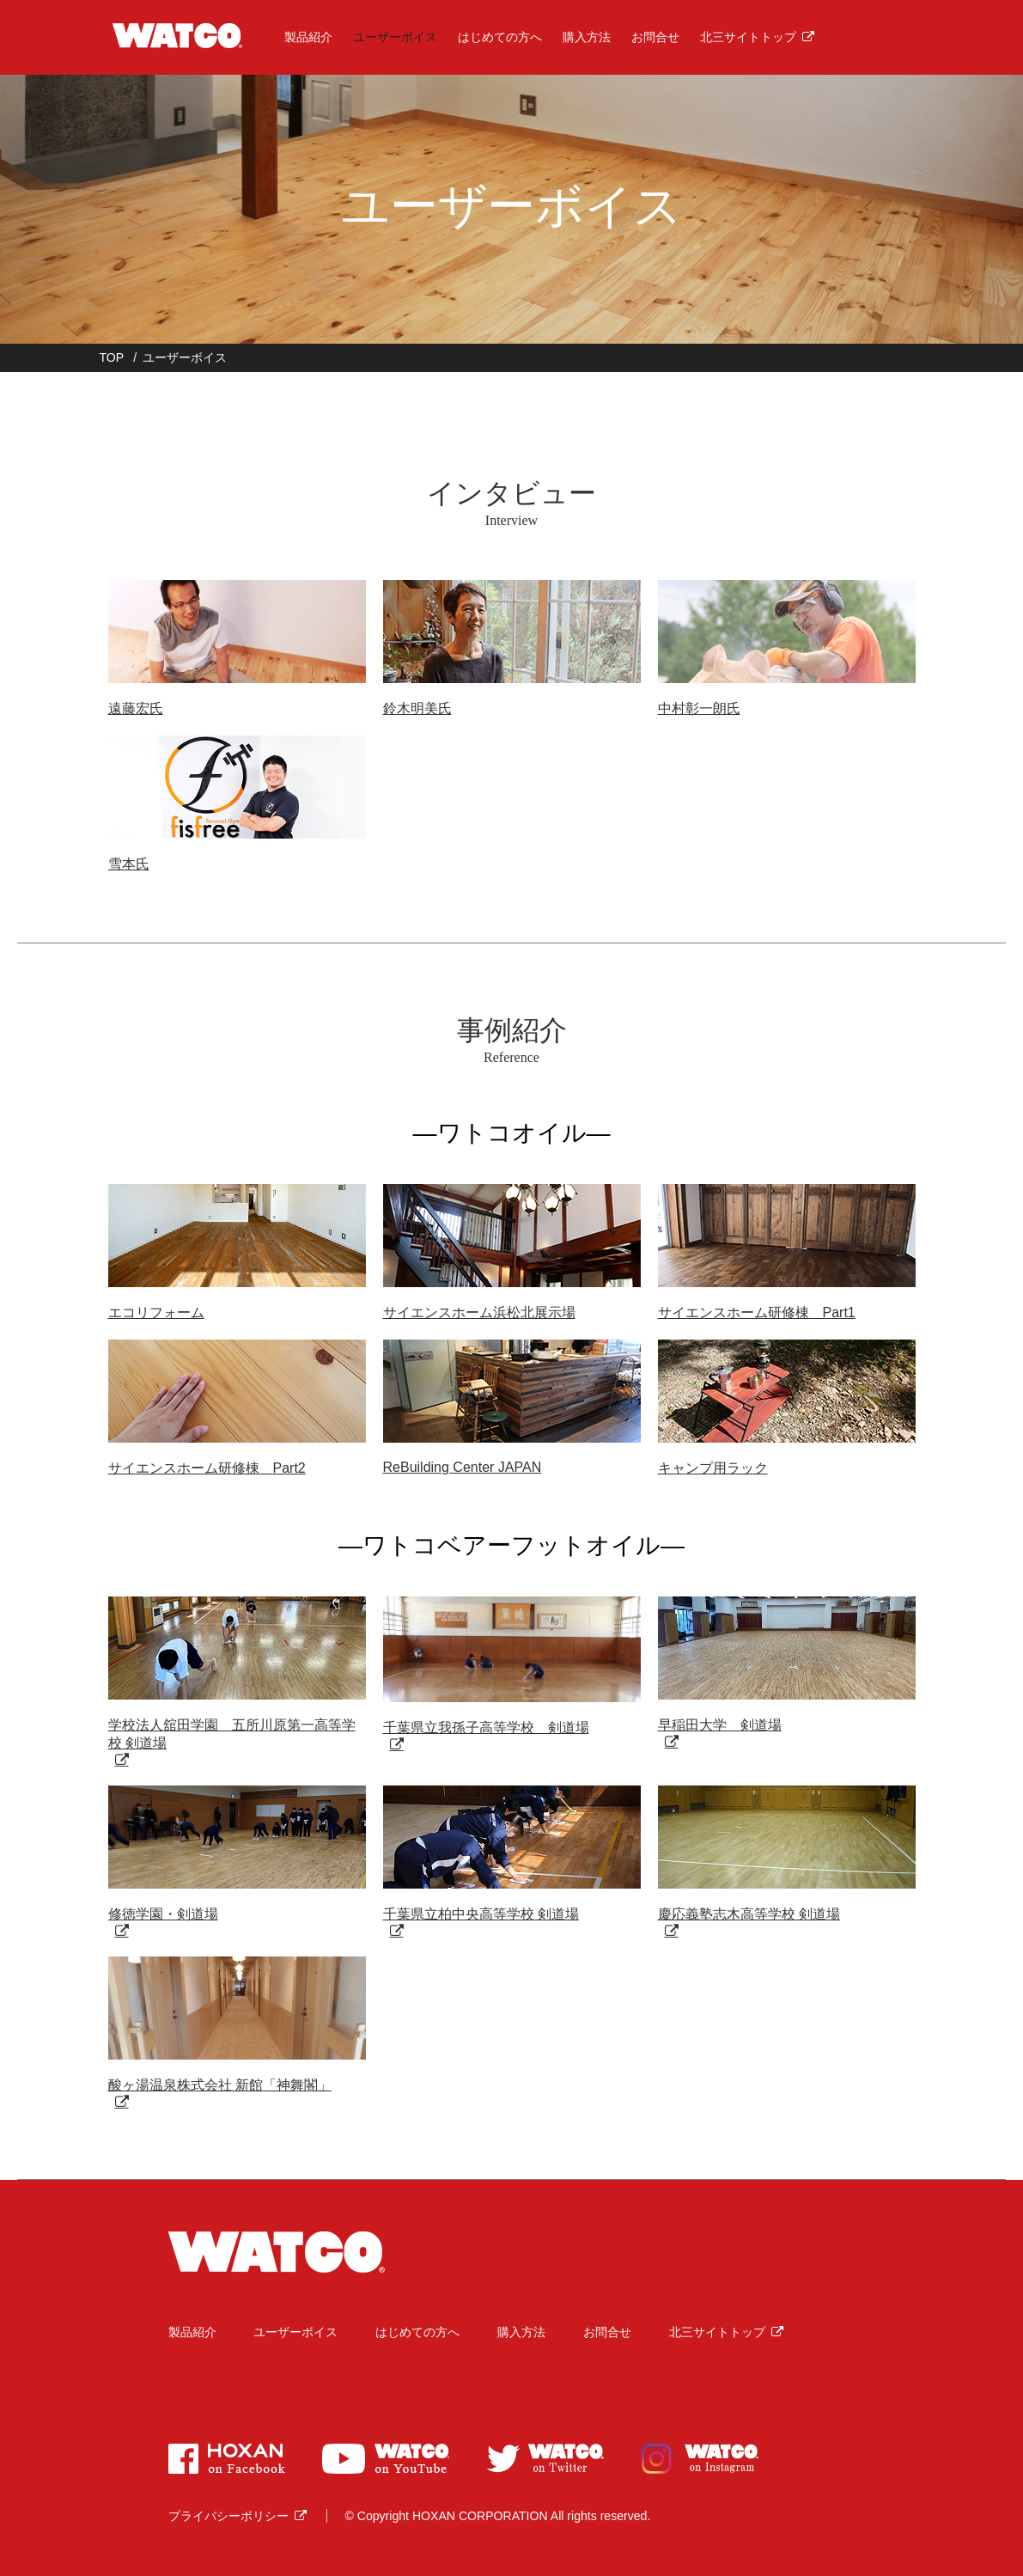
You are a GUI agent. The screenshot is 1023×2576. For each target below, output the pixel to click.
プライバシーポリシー (228, 2516)
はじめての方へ (495, 34)
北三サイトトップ (743, 34)
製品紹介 (304, 34)
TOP (112, 357)
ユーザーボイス (390, 34)
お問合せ (650, 34)
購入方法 (581, 34)
